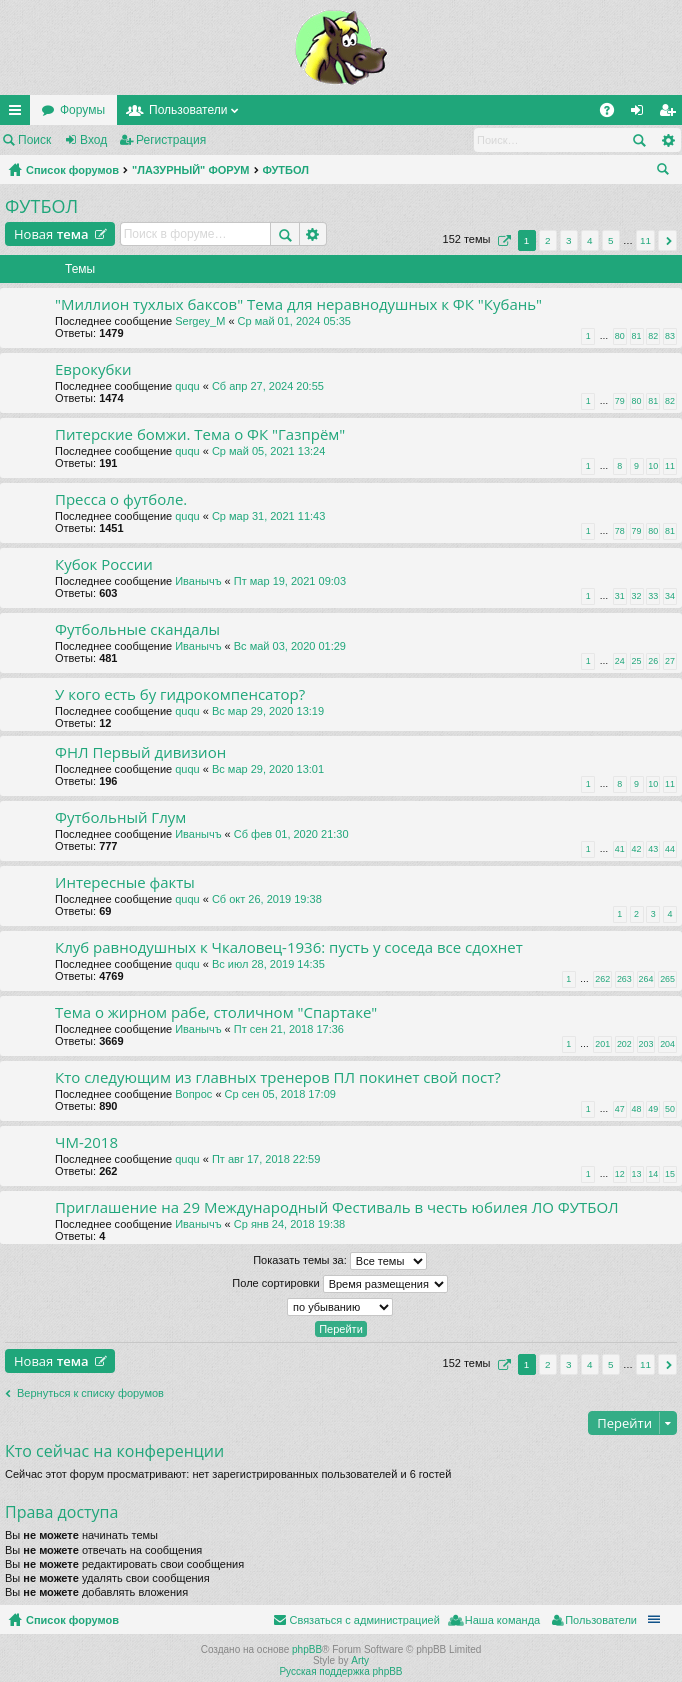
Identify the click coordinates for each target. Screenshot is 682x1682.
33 (653, 596)
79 (620, 401)
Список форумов (72, 170)
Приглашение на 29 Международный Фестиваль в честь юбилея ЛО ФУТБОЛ (337, 1207)
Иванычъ (198, 581)
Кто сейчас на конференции (114, 1451)
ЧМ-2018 (86, 1142)
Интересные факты (125, 882)
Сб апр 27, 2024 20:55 (268, 386)
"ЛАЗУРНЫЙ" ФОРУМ (191, 170)
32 (637, 596)
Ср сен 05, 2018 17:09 (280, 1094)
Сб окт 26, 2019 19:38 (267, 899)
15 (670, 1174)
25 (637, 661)
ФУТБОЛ (286, 170)
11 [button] (645, 240)
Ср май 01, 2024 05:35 (294, 321)
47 (620, 1109)
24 (620, 661)
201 (602, 1044)
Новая (51, 234)
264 (646, 979)
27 (670, 661)
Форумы (82, 110)
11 (670, 466)
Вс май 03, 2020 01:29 (290, 646)
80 (620, 336)
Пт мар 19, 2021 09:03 (290, 581)
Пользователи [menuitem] (601, 1620)
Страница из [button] (502, 240)
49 (653, 1109)
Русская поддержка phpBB (340, 1671)
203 (646, 1044)
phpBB (307, 1649)
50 (670, 1109)
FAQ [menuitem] (613, 114)
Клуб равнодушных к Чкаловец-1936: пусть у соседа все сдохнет (289, 947)
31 (620, 596)
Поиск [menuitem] (667, 172)
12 (620, 1174)
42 (637, 849)
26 (653, 661)
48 (637, 1109)
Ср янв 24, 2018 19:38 (289, 1224)
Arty (360, 1660)
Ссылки (19, 114)
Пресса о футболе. (121, 499)
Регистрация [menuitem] (671, 114)
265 (667, 979)
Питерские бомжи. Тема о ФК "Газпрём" (200, 434)
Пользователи (188, 110)
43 (653, 849)
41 (620, 849)
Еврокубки (93, 369)
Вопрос (193, 1094)
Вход (93, 140)
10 (653, 466)
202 (624, 1044)
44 (670, 849)
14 (653, 1174)
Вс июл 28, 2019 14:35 (268, 964)
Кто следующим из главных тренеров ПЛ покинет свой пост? (278, 1077)
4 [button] (590, 240)
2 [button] (548, 240)
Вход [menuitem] (641, 114)
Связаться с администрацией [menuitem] (364, 1620)
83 (670, 336)
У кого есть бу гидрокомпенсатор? (180, 694)
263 (624, 979)
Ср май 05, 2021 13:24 (268, 451)
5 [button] (611, 240)
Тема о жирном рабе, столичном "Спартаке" (216, 1012)
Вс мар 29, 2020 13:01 (268, 769)
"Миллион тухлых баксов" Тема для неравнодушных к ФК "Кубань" (298, 304)
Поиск (34, 140)
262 (602, 979)
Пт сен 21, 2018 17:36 (289, 1029)
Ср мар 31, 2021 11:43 (268, 516)
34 (670, 596)
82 (653, 336)
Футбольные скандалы (137, 629)
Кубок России (104, 564)
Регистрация (171, 140)
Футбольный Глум (120, 817)
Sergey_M (200, 321)
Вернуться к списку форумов (90, 1393)
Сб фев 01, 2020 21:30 (291, 834)
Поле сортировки (339, 1284)
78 (620, 531)
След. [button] (667, 240)
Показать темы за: (340, 1261)
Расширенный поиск (667, 140)
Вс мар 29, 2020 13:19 (268, 711)
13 (637, 1174)
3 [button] (569, 240)
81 (637, 336)
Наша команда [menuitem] (502, 1620)
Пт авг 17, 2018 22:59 (266, 1159)
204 (667, 1044)
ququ (187, 386)
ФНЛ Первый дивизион (140, 752)
